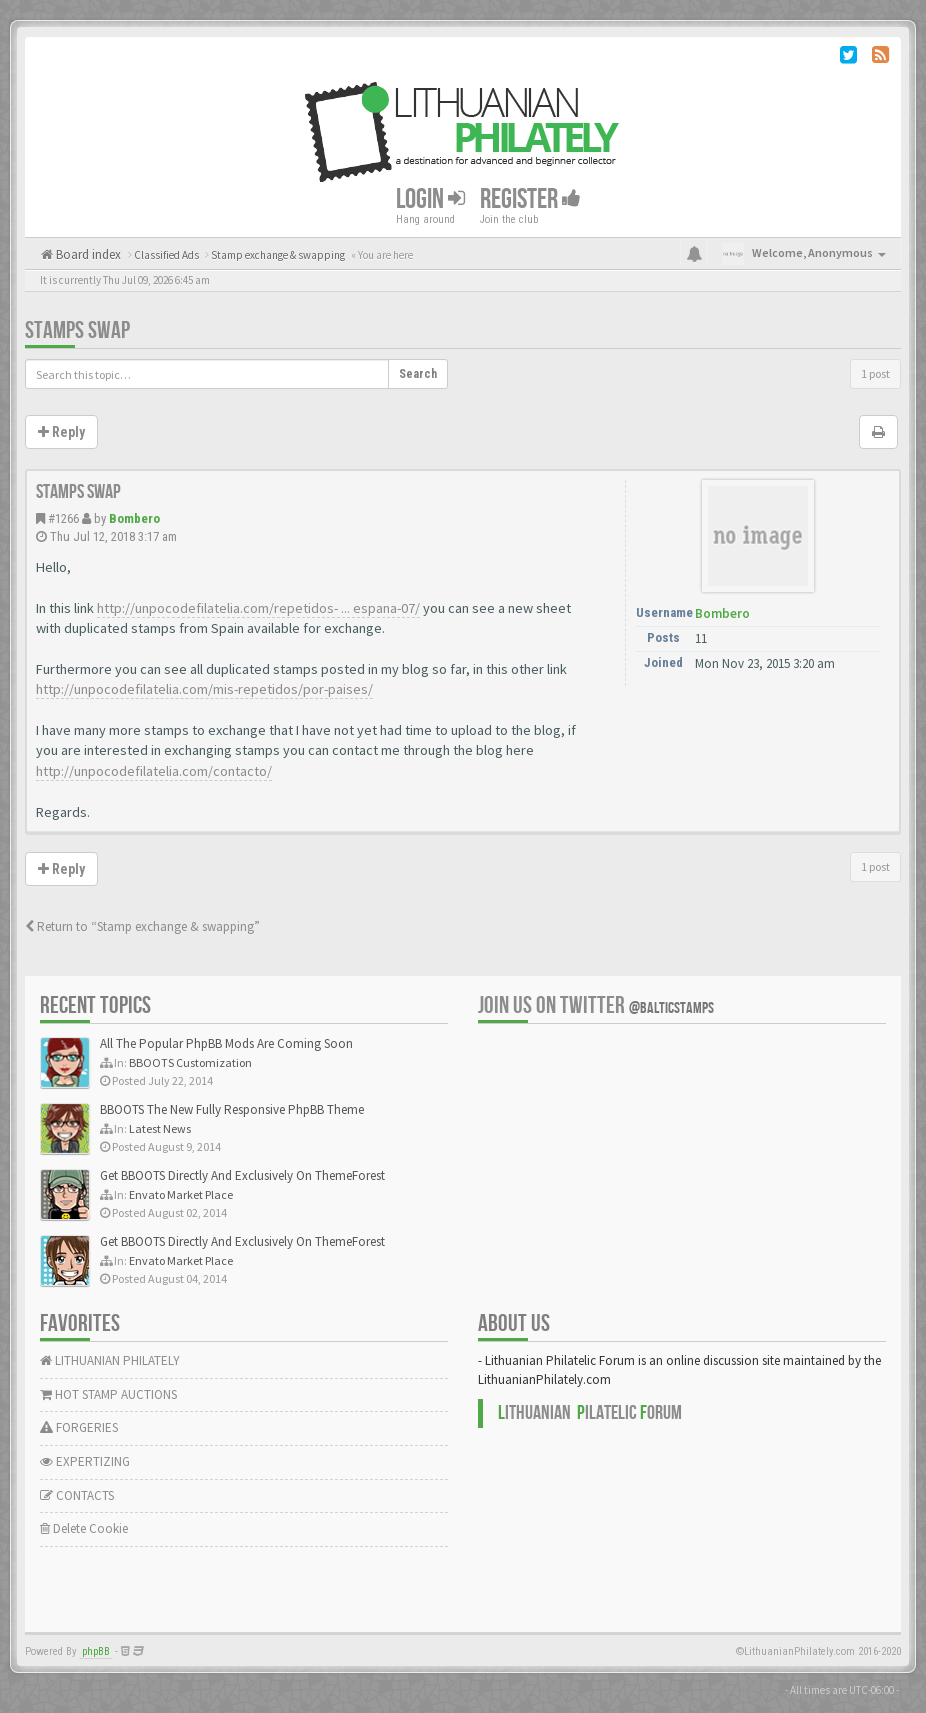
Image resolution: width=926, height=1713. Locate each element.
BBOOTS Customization (190, 1062)
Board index (87, 254)
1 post (875, 373)
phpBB (96, 1651)
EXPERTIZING (85, 1461)
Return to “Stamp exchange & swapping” (142, 926)
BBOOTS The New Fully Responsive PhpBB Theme (232, 1109)
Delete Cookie (84, 1528)
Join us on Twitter (596, 1005)
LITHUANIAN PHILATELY (110, 1360)
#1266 (63, 518)
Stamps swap (77, 330)
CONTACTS (77, 1495)
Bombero (134, 518)
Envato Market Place (181, 1194)
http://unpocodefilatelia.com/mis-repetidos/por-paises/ (204, 689)
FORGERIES (79, 1427)
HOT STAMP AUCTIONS (108, 1394)
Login (430, 199)
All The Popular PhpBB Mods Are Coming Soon (226, 1043)
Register (530, 199)
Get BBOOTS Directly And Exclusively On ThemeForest (242, 1175)
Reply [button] (61, 432)
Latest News (160, 1128)
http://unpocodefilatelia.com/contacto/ (154, 771)
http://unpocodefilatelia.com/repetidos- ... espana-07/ (258, 608)
